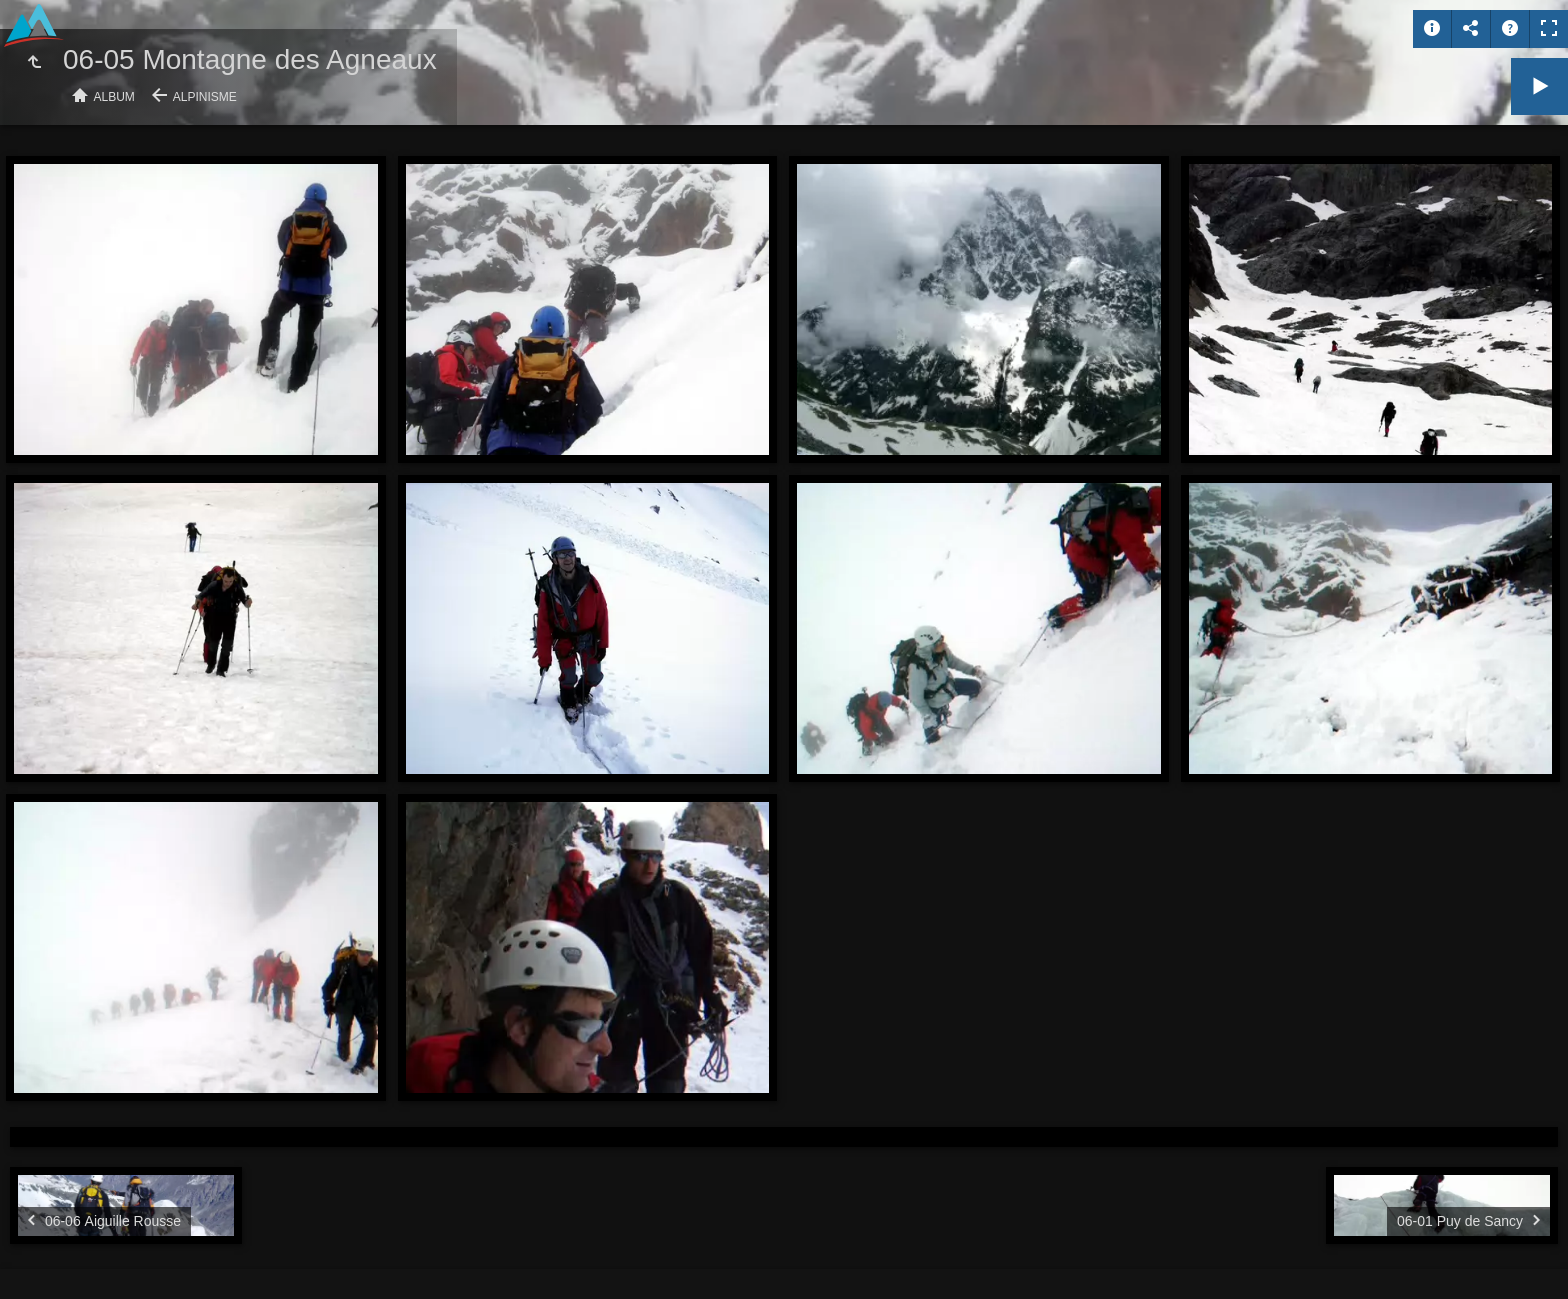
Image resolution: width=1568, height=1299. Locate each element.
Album (114, 97)
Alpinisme (205, 97)
